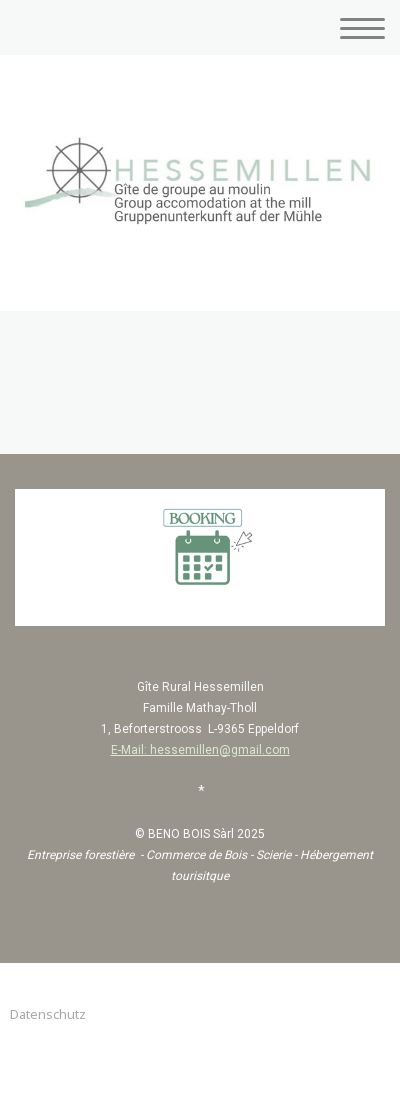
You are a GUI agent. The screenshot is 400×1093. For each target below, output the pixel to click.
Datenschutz (48, 1014)
